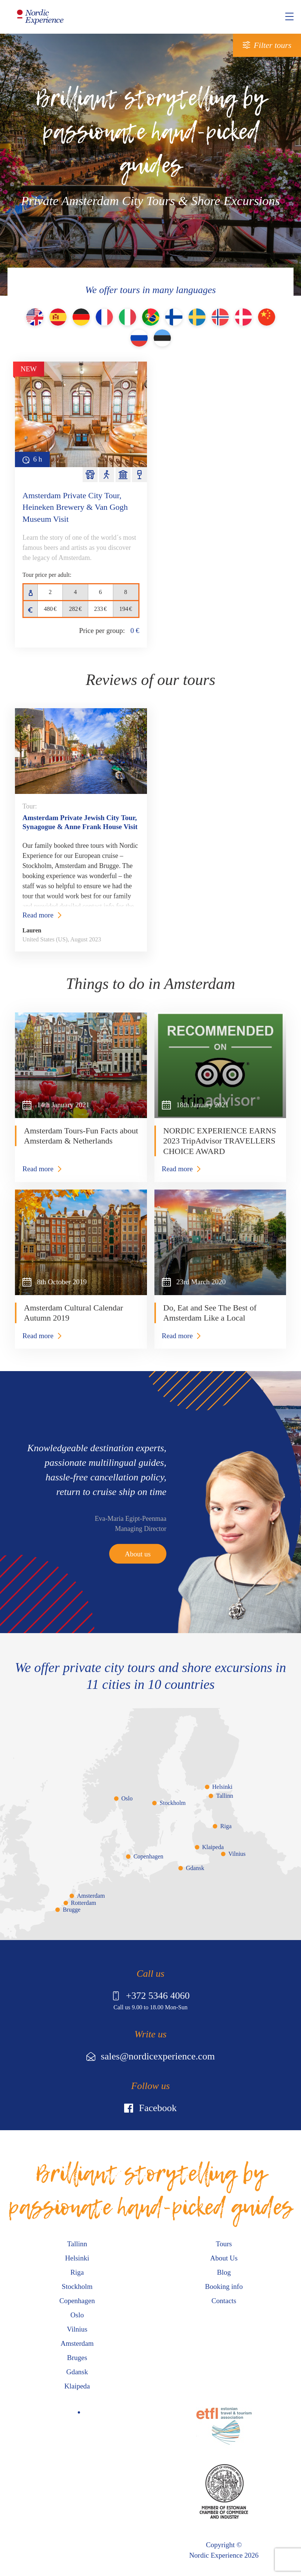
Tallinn (224, 1796)
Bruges (77, 2358)
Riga (225, 1826)
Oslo (127, 1798)
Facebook (150, 2107)
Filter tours (273, 45)
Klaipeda (213, 1847)
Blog (224, 2272)
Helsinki (222, 1787)
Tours (224, 2244)
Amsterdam (91, 1896)
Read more (37, 915)
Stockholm (172, 1803)
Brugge (71, 1909)
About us (138, 1554)
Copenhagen (148, 1856)
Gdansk (195, 1868)
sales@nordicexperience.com (150, 2056)
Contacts (224, 2301)
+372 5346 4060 (150, 1995)
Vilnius (237, 1854)
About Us (223, 2258)
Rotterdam (83, 1903)
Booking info (224, 2286)
